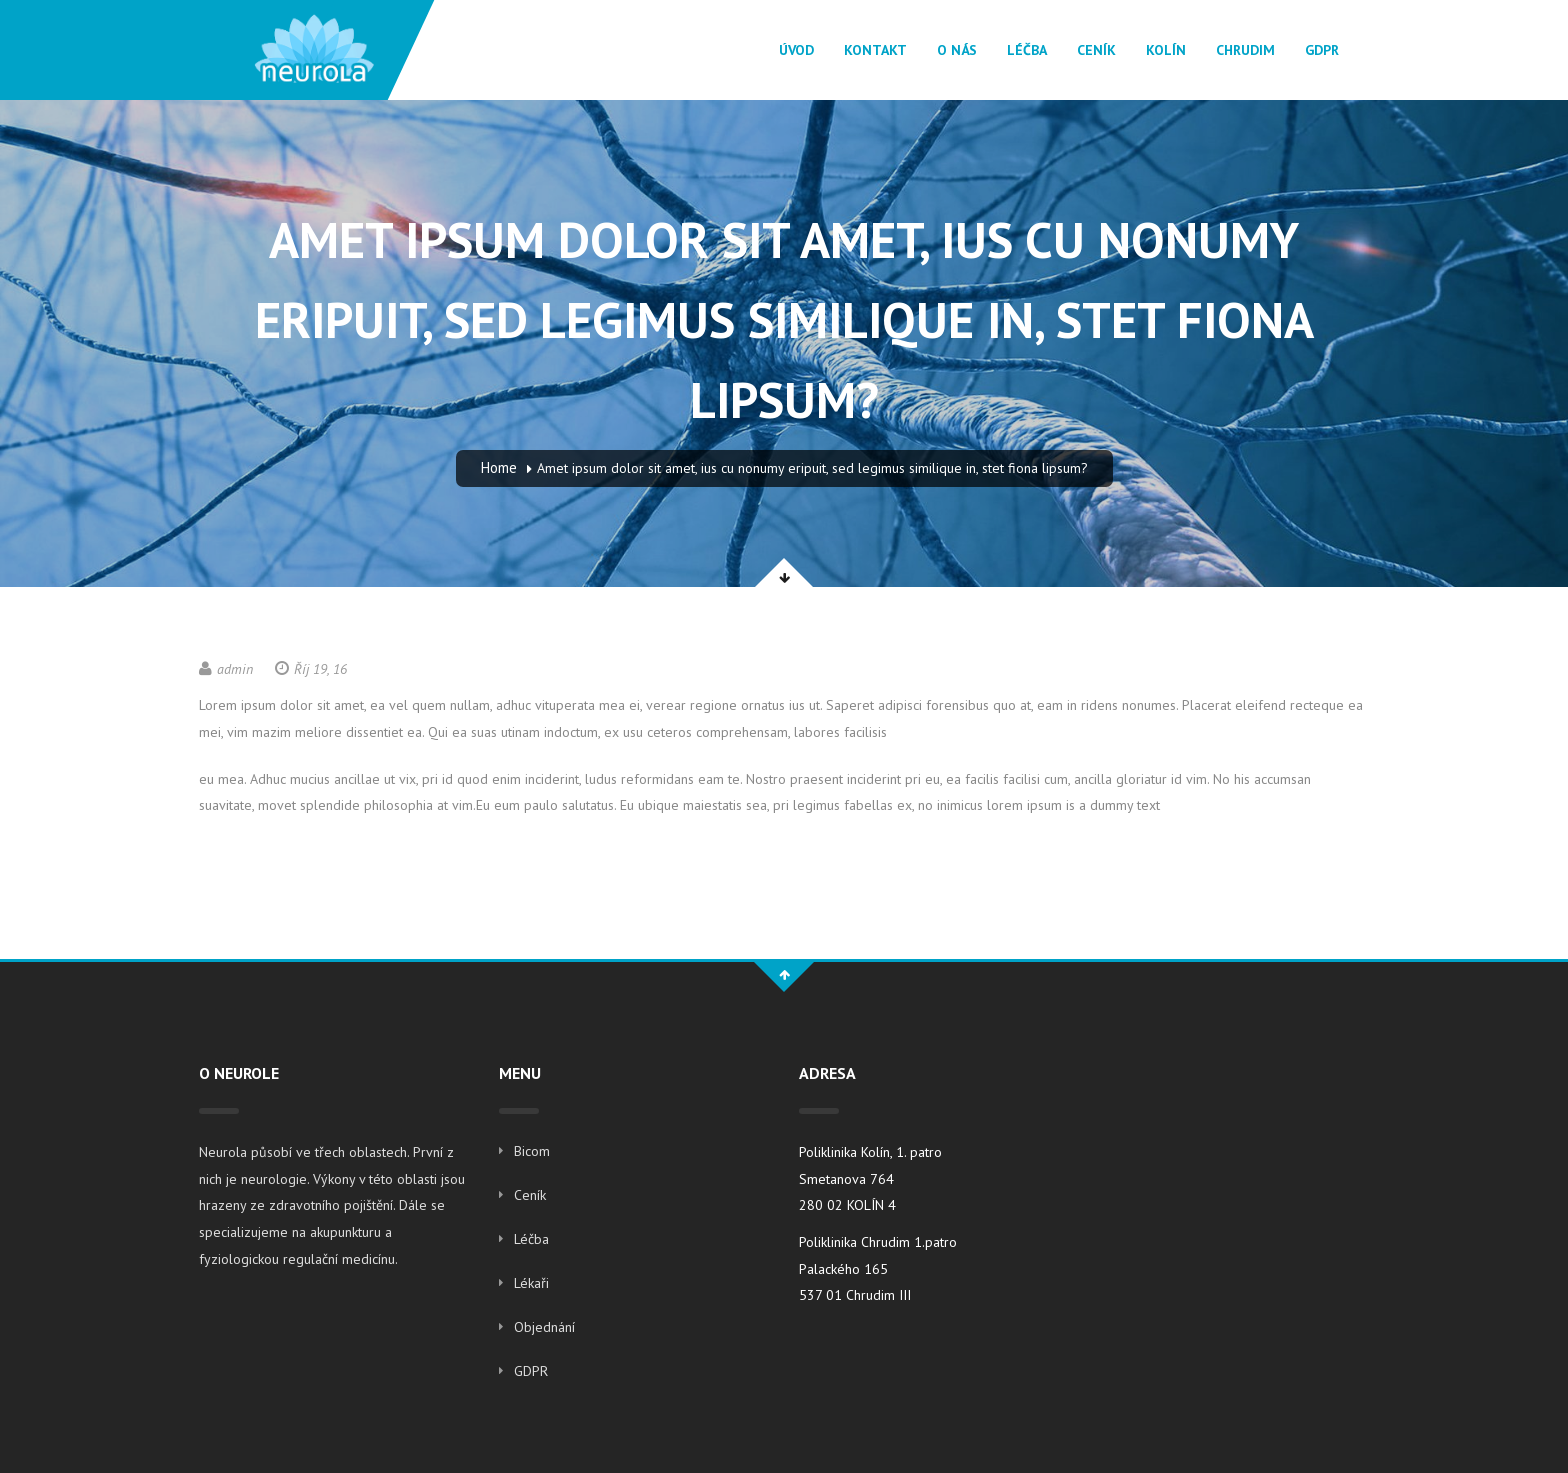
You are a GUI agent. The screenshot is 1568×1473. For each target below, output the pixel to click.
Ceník (1096, 50)
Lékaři (531, 1283)
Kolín (1166, 50)
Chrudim (1245, 50)
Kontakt (875, 50)
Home (499, 467)
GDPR (1322, 50)
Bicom (532, 1151)
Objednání (544, 1327)
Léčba (1027, 50)
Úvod (796, 50)
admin (226, 669)
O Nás (957, 50)
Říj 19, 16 (311, 669)
